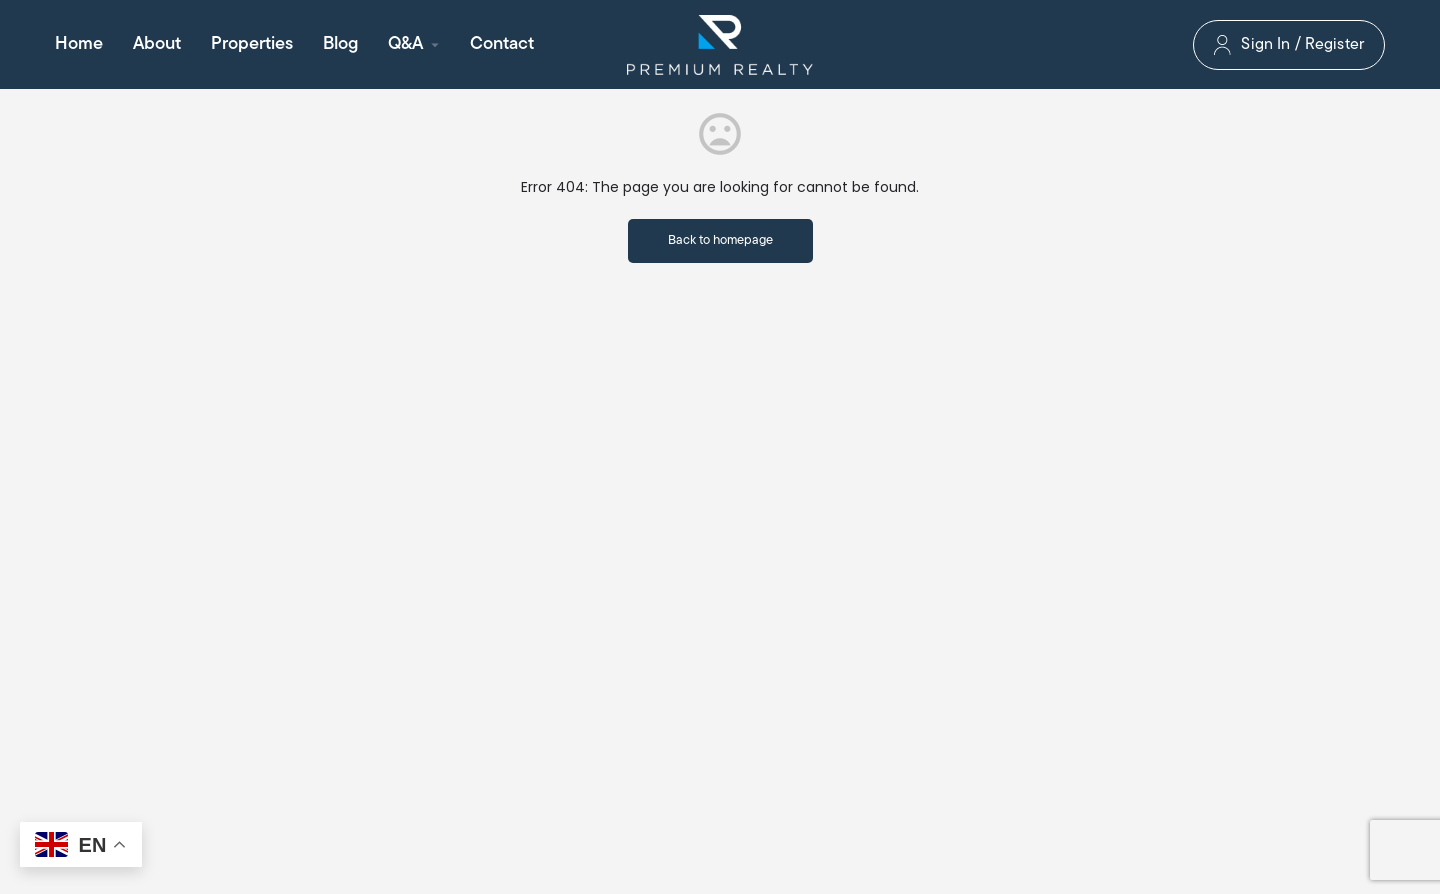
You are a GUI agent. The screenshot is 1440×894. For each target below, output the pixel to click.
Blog (340, 44)
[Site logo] (720, 44)
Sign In (1265, 45)
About (157, 44)
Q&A (405, 44)
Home (79, 44)
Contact (502, 44)
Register (1334, 45)
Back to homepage (720, 240)
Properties (252, 44)
